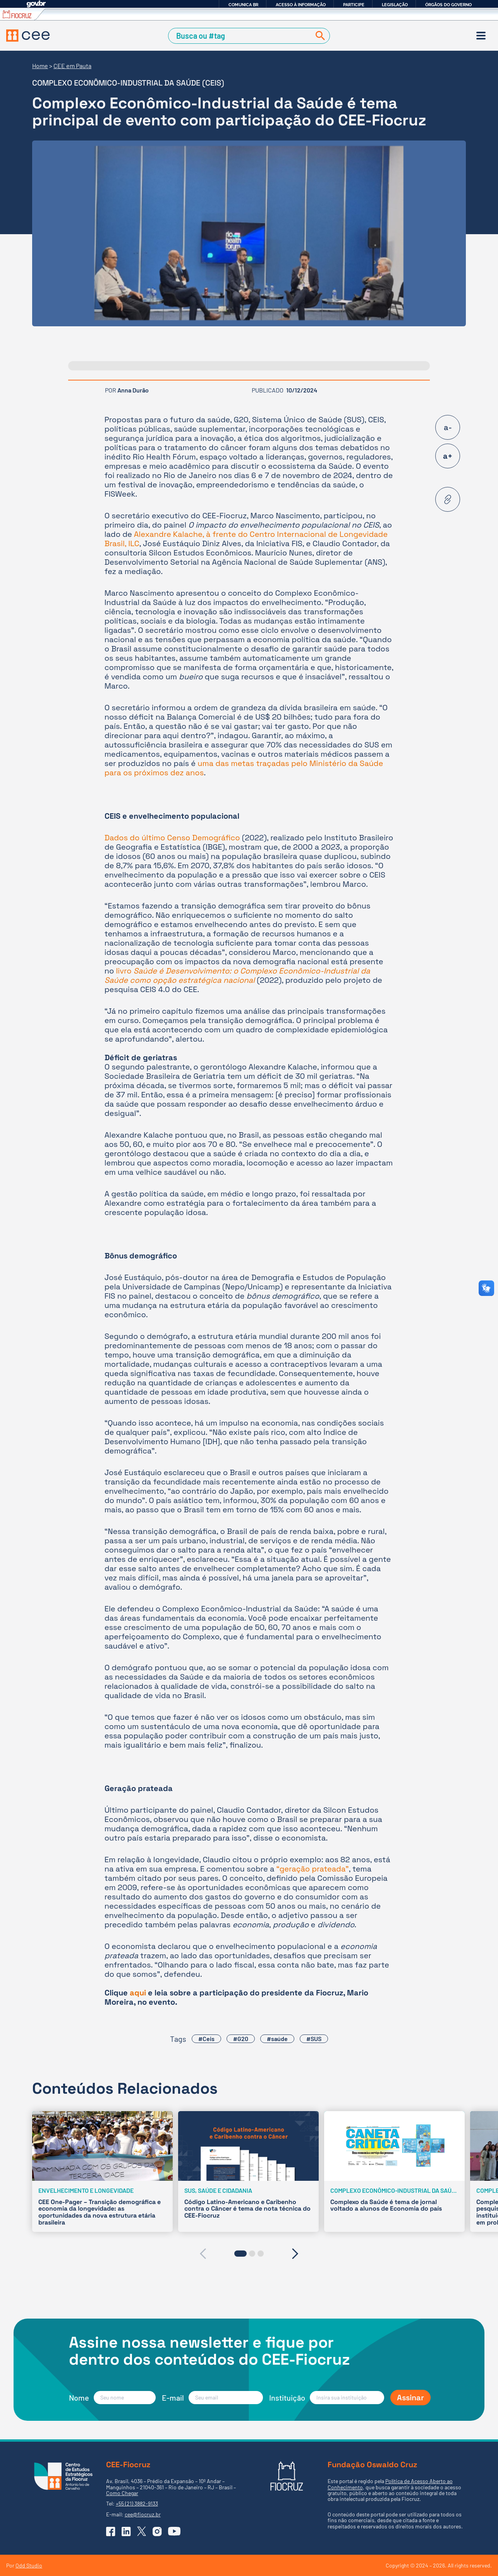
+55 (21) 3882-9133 (137, 2503)
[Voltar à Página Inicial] (28, 35)
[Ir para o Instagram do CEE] (157, 2531)
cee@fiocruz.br (143, 2514)
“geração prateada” (312, 1869)
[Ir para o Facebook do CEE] (110, 2531)
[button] (240, 2253)
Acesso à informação (301, 4)
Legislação (395, 4)
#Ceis (206, 2038)
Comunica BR (243, 4)
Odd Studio (28, 2565)
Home (40, 65)
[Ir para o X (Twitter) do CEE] (141, 2531)
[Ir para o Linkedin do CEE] (126, 2531)
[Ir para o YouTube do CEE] (174, 2531)
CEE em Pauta (72, 65)
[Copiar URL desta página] (447, 499)
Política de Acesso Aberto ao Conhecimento (390, 2484)
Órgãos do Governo (448, 4)
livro (237, 975)
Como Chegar (122, 2493)
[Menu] (481, 35)
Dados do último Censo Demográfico (172, 838)
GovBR (36, 4)
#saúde (277, 2038)
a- (448, 427)
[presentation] (202, 2253)
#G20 (240, 2038)
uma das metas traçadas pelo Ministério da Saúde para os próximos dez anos (244, 768)
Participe (353, 4)
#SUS (313, 2038)
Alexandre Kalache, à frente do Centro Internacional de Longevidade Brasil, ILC (246, 538)
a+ (447, 456)
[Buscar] (319, 35)
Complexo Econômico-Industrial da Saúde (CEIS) (128, 83)
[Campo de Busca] (240, 35)
